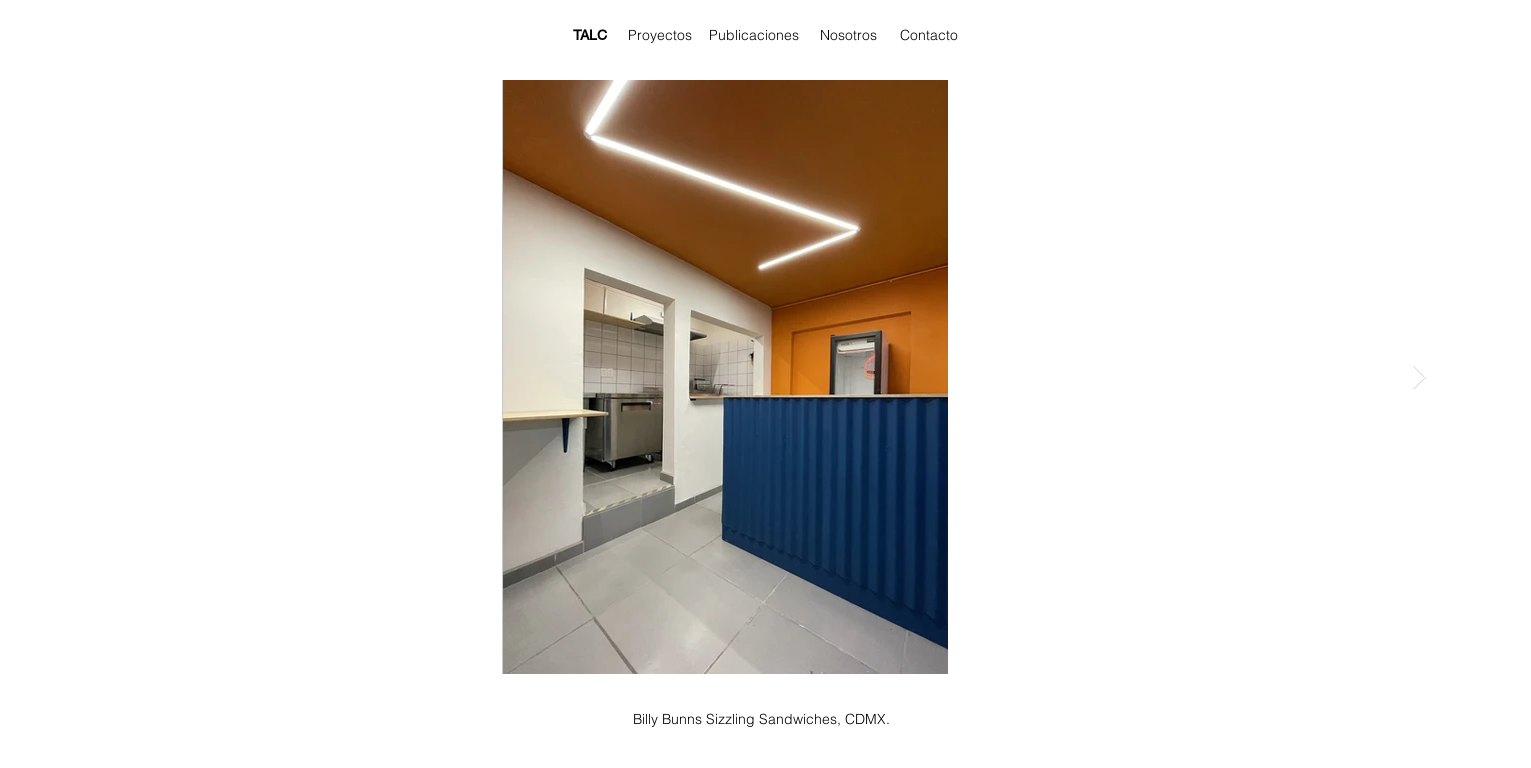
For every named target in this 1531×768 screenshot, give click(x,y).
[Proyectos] (660, 36)
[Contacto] (929, 36)
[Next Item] (1419, 376)
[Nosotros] (849, 36)
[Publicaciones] (754, 36)
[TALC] (590, 36)
